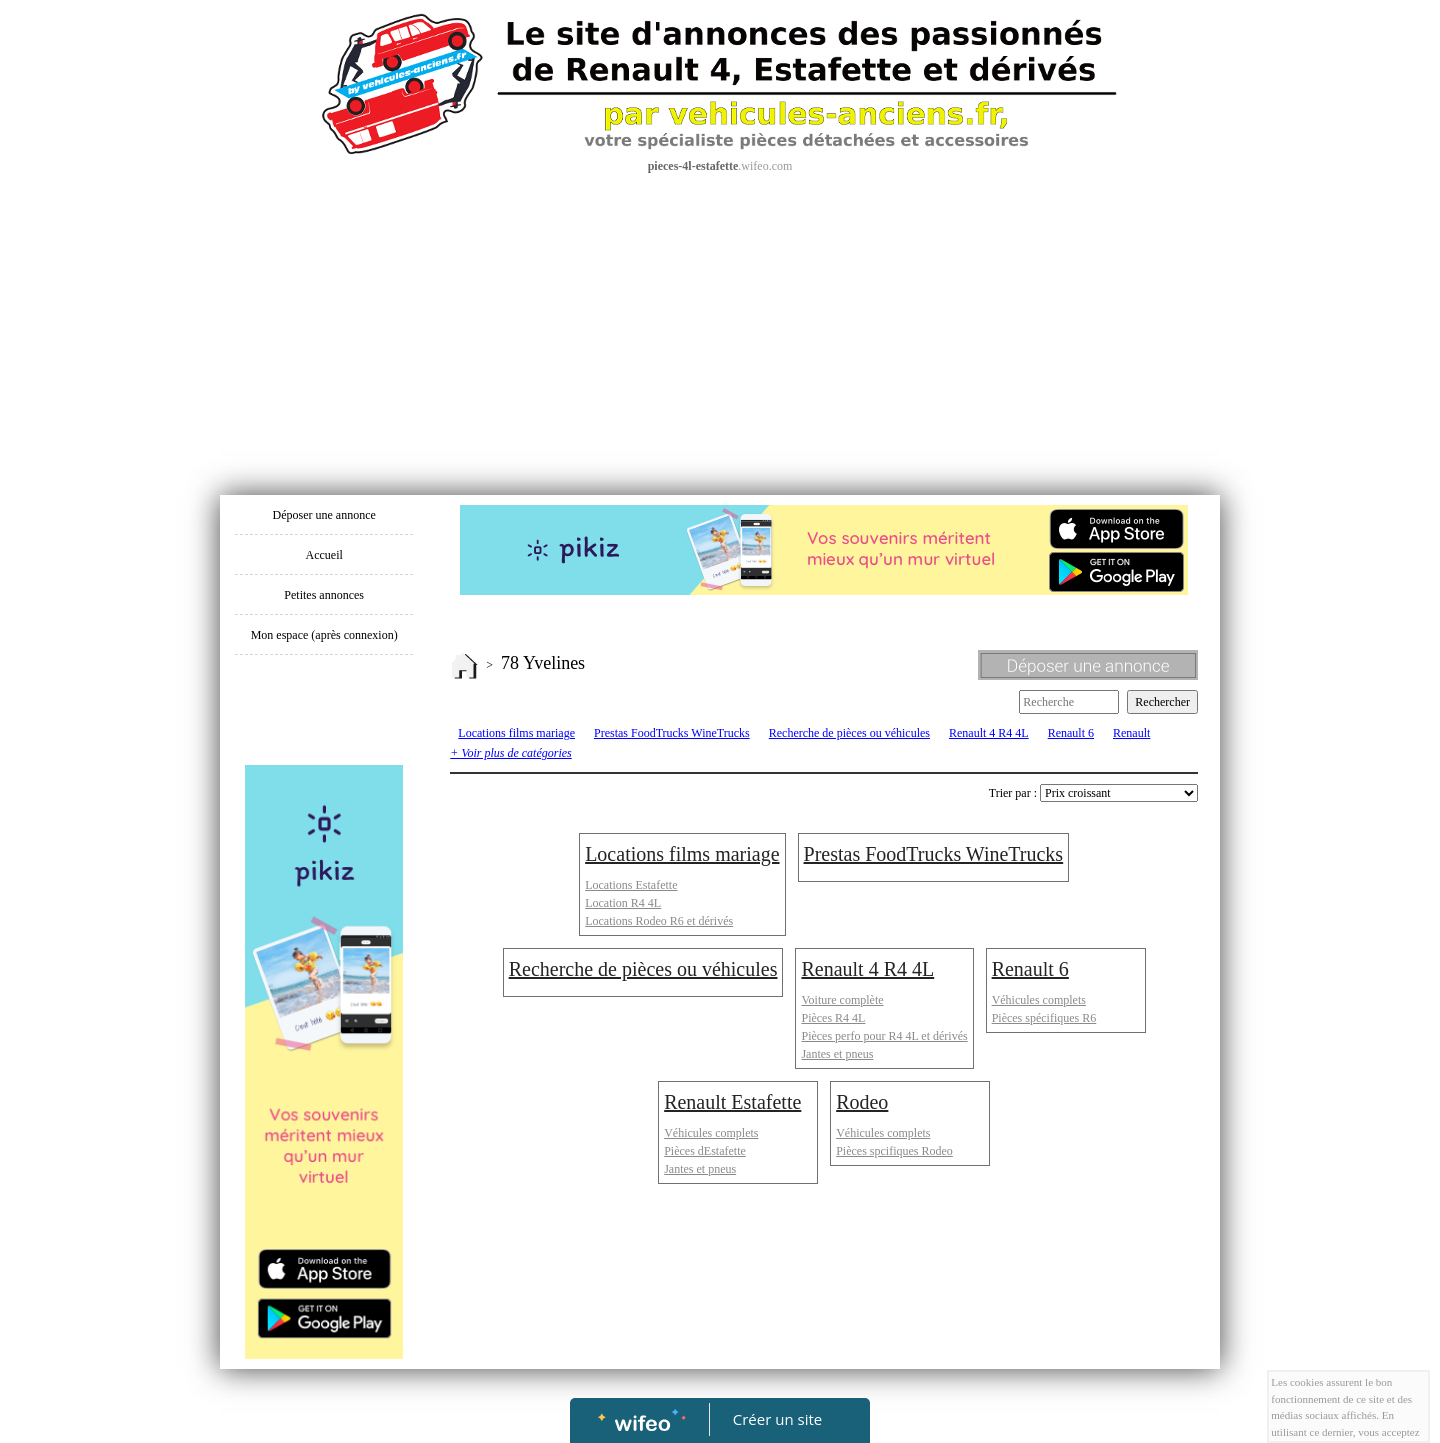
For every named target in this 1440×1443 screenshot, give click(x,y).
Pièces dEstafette (705, 1151)
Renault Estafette (732, 1102)
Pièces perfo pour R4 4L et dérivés (884, 1036)
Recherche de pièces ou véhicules (849, 733)
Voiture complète (842, 1000)
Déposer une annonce (324, 515)
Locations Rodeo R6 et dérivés (659, 921)
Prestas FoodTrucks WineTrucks (672, 733)
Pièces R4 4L (833, 1018)
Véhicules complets (1039, 1000)
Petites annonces (324, 595)
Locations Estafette (631, 885)
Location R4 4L (623, 903)
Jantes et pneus (837, 1054)
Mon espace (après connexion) (324, 635)
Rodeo (862, 1102)
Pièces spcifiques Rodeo (894, 1151)
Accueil (324, 555)
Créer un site (777, 1419)
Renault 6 (1071, 733)
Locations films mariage (516, 733)
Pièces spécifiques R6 (1044, 1018)
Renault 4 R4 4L (989, 733)
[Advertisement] (720, 325)
